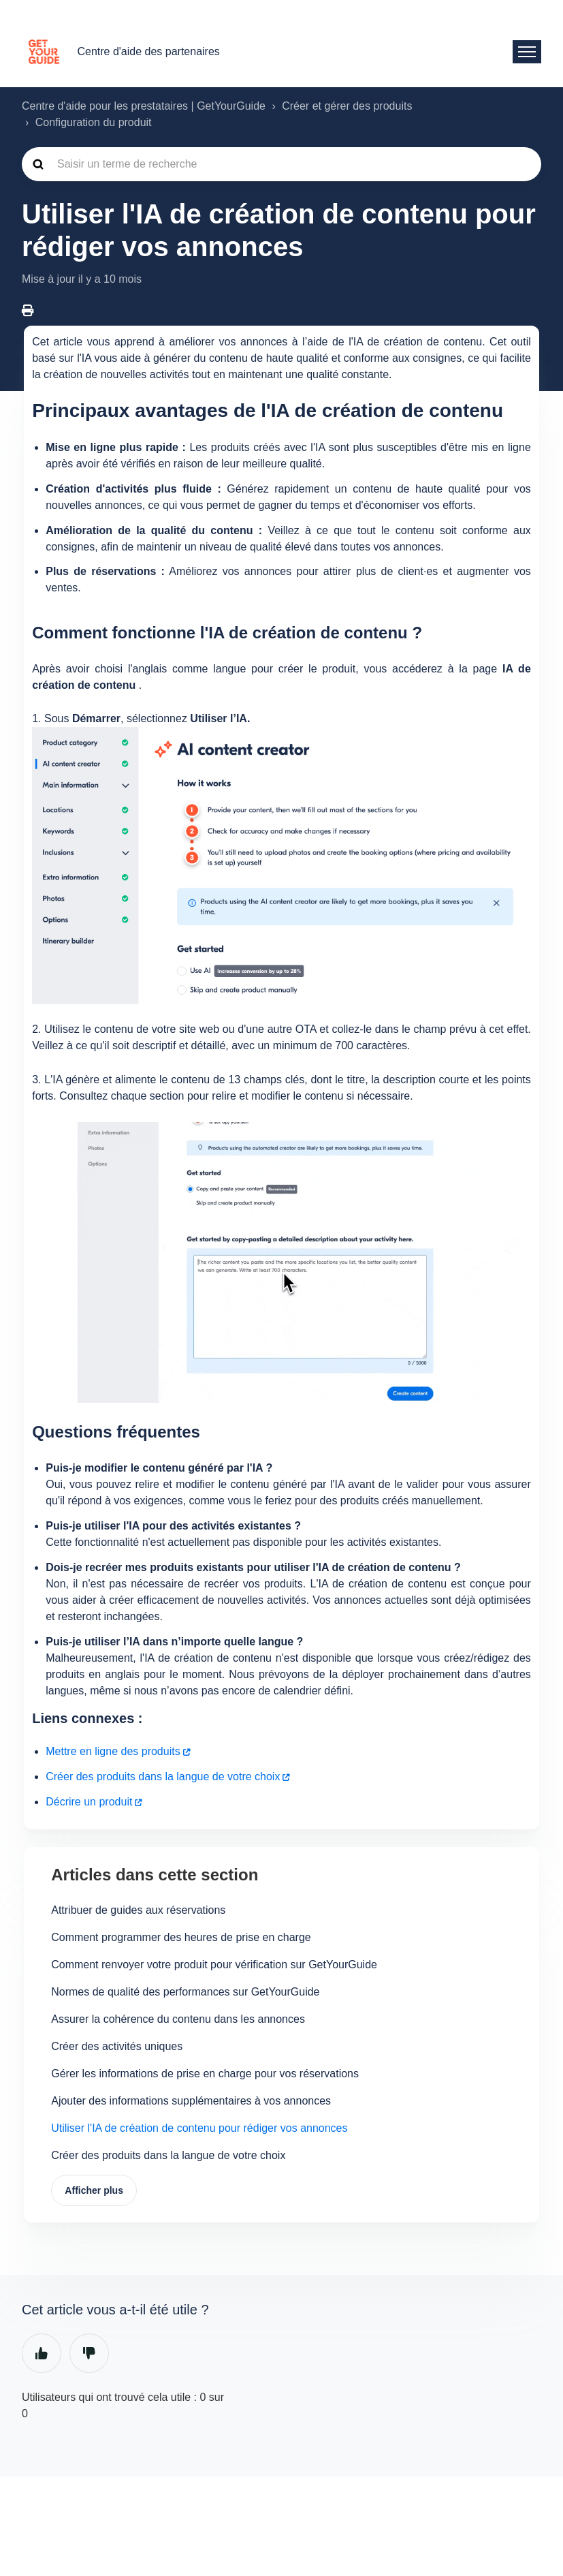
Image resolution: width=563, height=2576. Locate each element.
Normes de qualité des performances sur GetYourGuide (185, 1992)
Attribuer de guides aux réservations (138, 1910)
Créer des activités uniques (116, 2046)
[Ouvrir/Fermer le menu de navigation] (527, 51)
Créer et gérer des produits (347, 106)
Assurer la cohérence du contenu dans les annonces (178, 2019)
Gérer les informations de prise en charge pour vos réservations (205, 2073)
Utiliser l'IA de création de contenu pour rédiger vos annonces (199, 2128)
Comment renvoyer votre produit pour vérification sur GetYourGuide (214, 1964)
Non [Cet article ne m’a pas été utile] (89, 2354)
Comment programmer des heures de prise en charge (181, 1937)
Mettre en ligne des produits (113, 1751)
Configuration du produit (93, 122)
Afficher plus (94, 2191)
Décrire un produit (89, 1801)
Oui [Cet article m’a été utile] (41, 2354)
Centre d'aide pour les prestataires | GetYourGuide (144, 106)
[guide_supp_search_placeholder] (281, 164)
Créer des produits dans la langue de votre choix (163, 1776)
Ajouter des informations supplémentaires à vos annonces (191, 2101)
